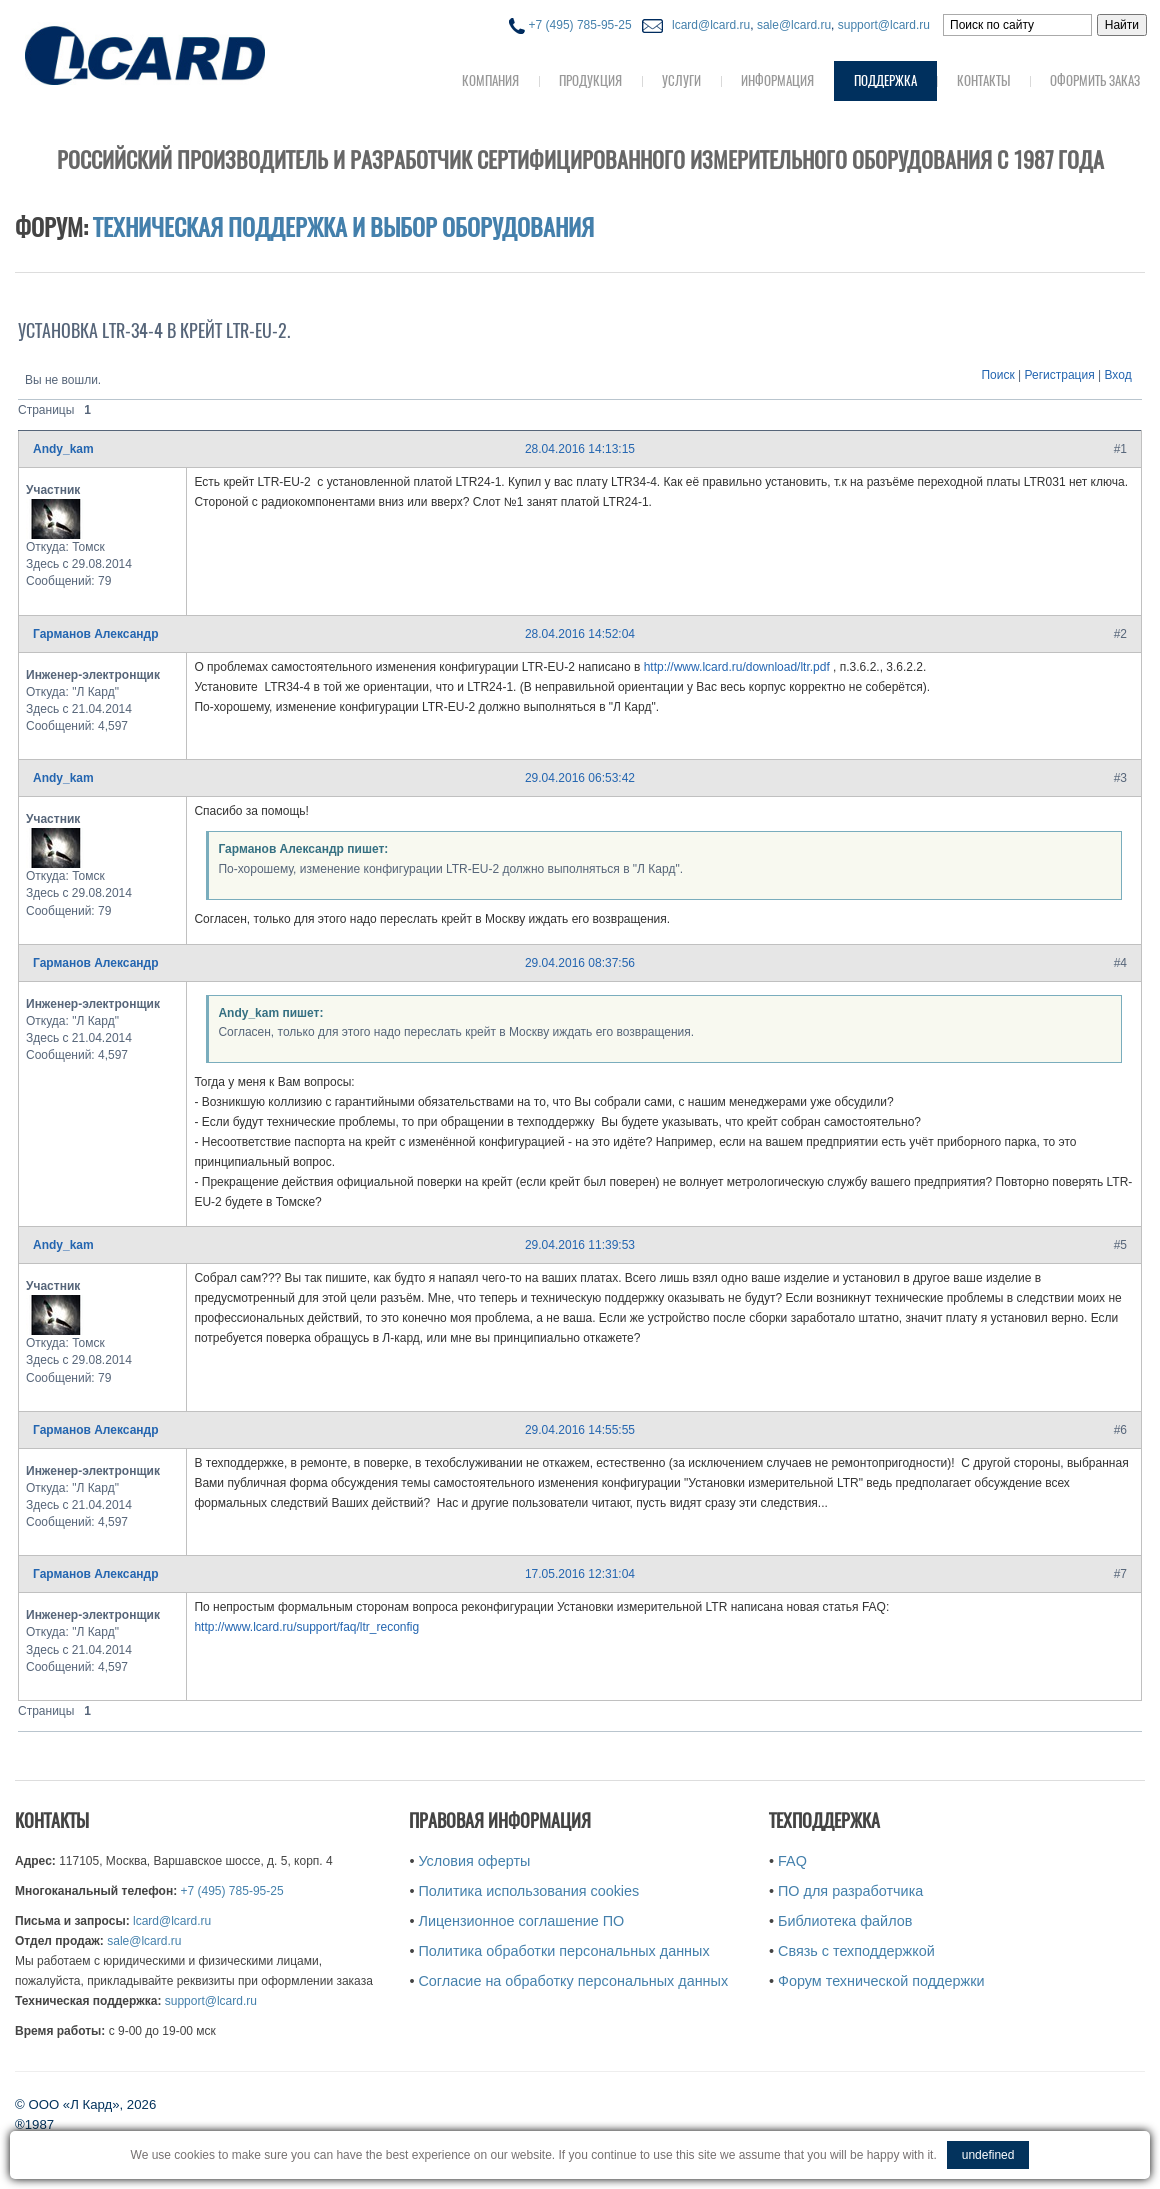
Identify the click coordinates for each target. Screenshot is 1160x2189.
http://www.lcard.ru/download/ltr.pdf (737, 667)
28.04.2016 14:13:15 (580, 449)
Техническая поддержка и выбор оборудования (343, 227)
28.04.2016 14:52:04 (580, 634)
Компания (490, 80)
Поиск (997, 375)
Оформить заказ (1095, 80)
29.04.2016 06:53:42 (580, 778)
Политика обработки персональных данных (563, 1951)
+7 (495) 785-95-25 (570, 25)
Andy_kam (63, 449)
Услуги (681, 80)
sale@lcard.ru (794, 25)
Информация (777, 80)
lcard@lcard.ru (708, 25)
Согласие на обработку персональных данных (573, 1981)
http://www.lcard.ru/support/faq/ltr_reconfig (306, 1627)
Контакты (983, 80)
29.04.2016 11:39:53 (580, 1245)
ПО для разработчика (850, 1891)
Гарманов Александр (96, 634)
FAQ (792, 1861)
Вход (1118, 375)
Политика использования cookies (528, 1891)
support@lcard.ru (884, 25)
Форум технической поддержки (881, 1981)
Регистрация (1060, 375)
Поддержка (885, 80)
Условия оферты (474, 1861)
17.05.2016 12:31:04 (580, 1574)
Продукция (590, 80)
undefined (988, 2155)
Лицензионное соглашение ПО (521, 1921)
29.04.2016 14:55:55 (580, 1430)
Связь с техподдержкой (856, 1951)
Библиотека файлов (845, 1921)
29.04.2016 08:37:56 (580, 963)
